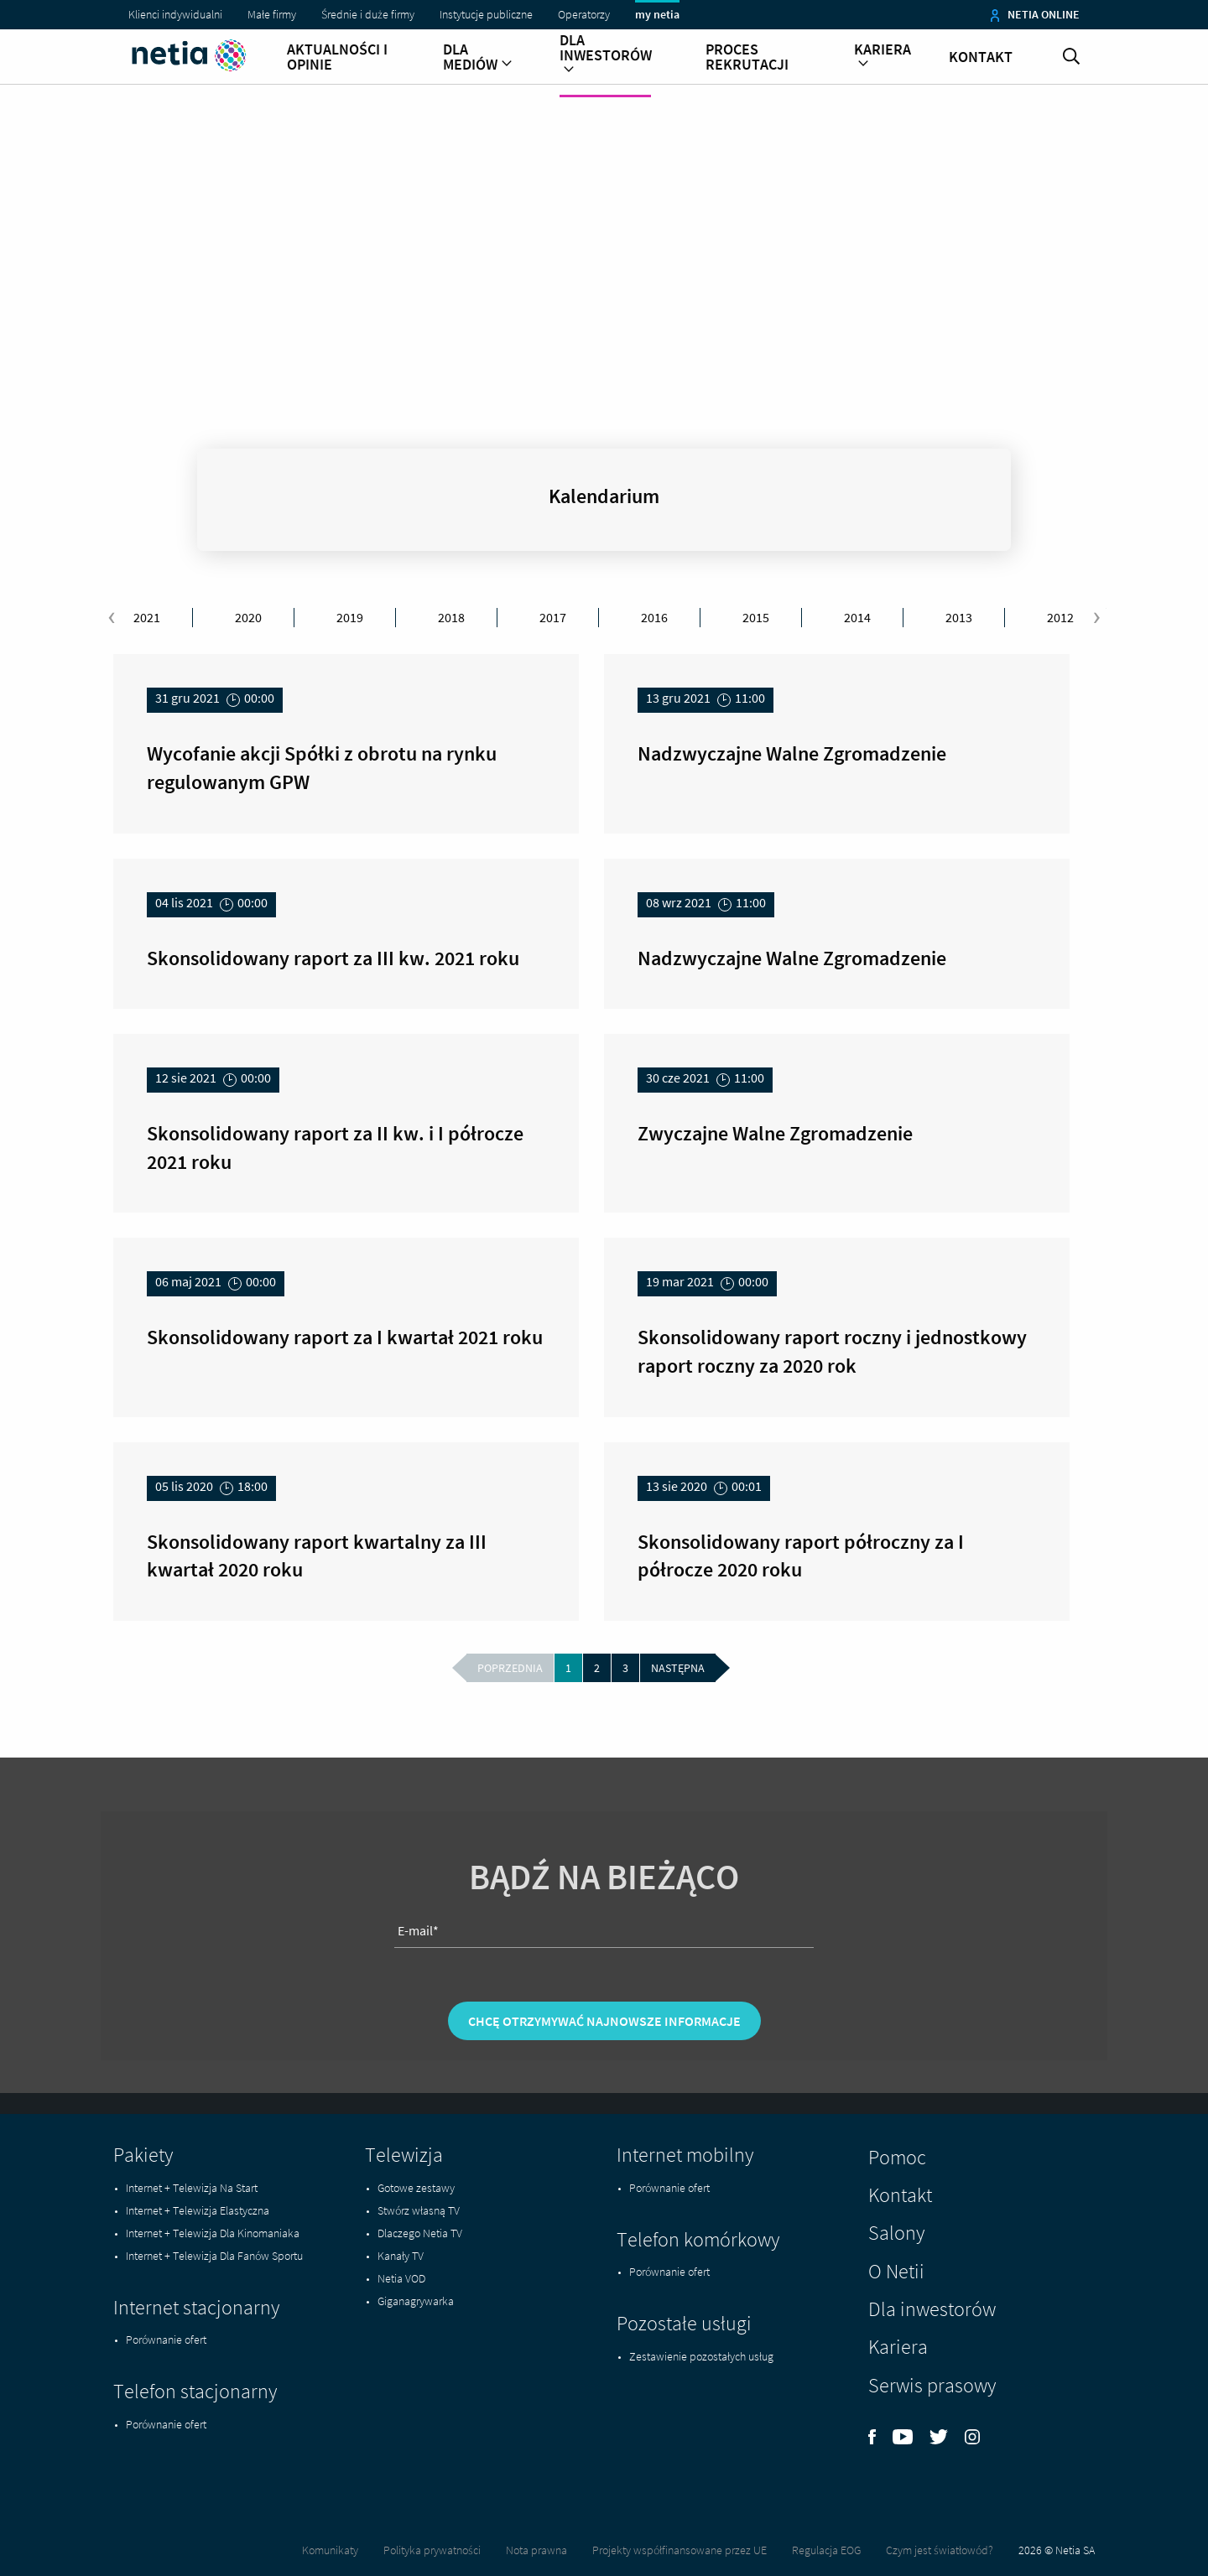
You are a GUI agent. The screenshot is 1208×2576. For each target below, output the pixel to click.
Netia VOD (401, 2278)
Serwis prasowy (932, 2385)
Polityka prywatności (432, 2550)
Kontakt (981, 57)
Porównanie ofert (166, 2339)
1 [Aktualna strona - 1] (568, 1667)
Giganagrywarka (416, 2301)
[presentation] (111, 618)
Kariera (882, 57)
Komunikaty (330, 2550)
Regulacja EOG (826, 2550)
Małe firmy (271, 14)
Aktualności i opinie (337, 57)
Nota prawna (536, 2550)
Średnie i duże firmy (367, 14)
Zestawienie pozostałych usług (701, 2356)
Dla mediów (478, 57)
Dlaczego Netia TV (420, 2233)
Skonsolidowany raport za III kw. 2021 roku (333, 958)
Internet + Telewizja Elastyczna (197, 2210)
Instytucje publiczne (486, 14)
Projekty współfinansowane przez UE (679, 2550)
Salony (896, 2233)
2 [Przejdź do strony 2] (597, 1667)
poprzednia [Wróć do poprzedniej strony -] (510, 1667)
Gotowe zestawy (416, 2187)
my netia (657, 14)
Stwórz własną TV (419, 2210)
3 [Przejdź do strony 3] (625, 1667)
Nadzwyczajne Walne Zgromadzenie (792, 753)
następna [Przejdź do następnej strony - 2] (678, 1667)
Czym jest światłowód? (939, 2550)
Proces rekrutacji (747, 57)
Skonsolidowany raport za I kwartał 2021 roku (345, 1337)
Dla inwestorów (606, 55)
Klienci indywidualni (175, 14)
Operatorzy (584, 14)
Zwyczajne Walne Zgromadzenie (775, 1133)
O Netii (896, 2271)
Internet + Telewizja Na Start (192, 2187)
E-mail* (418, 1993)
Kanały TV (401, 2255)
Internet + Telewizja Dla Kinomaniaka (212, 2233)
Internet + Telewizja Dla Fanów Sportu (214, 2255)
